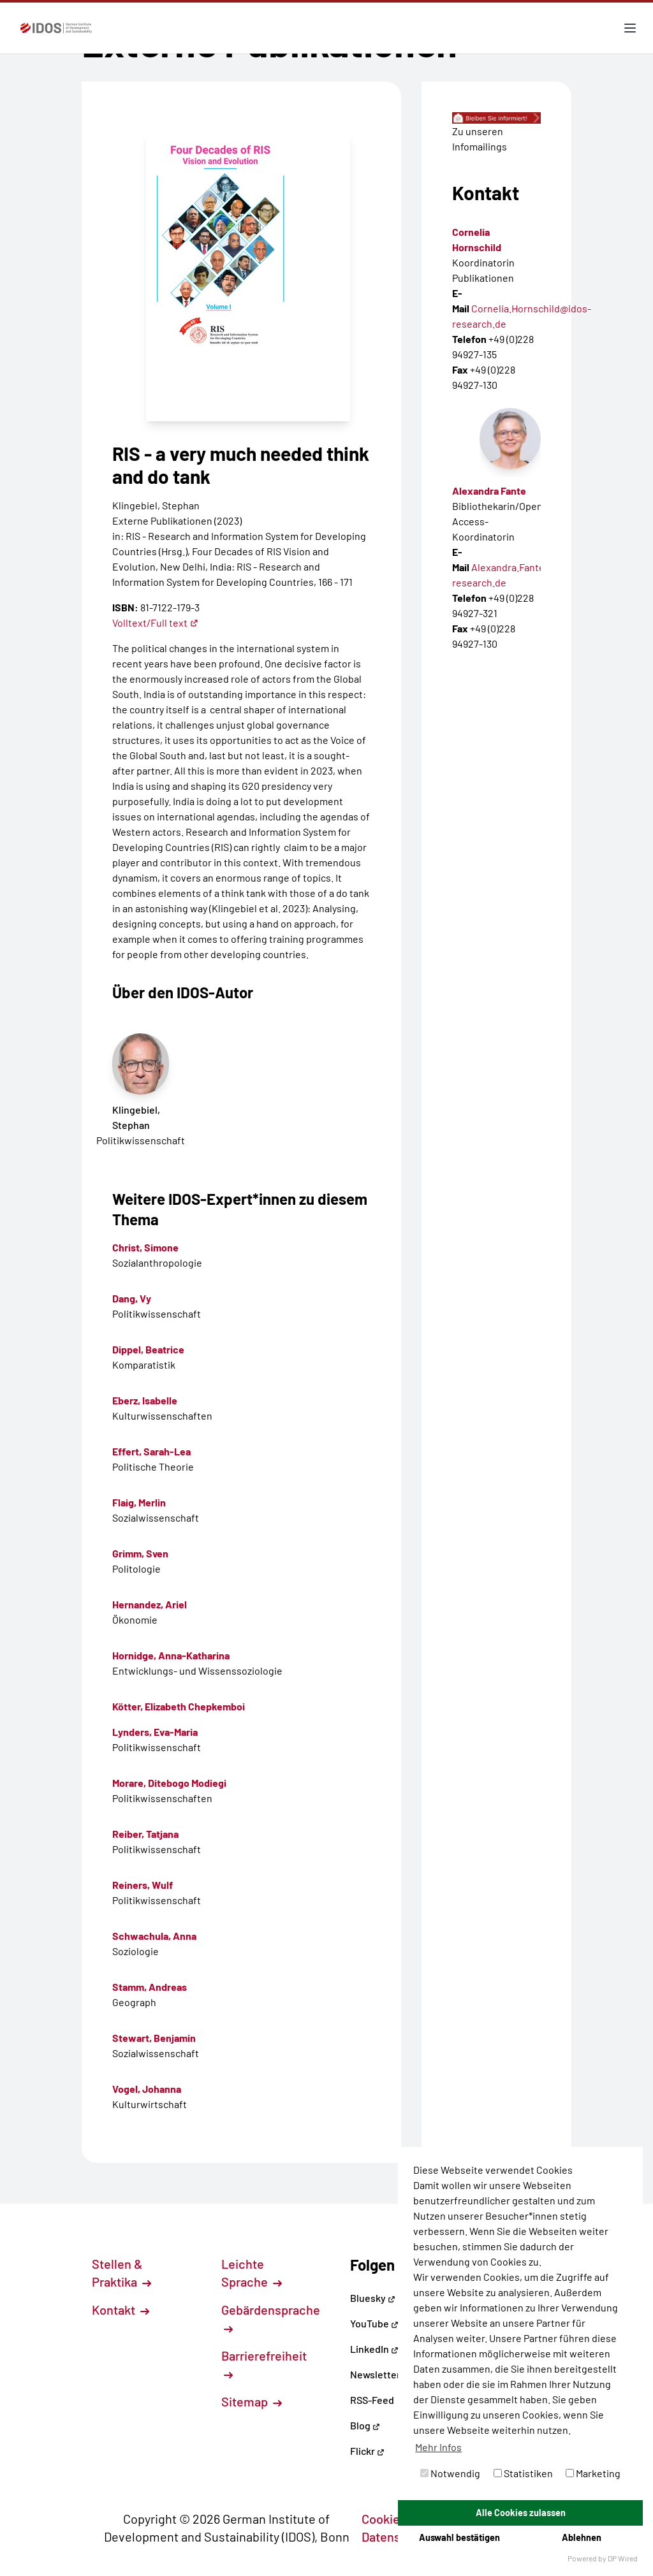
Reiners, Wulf (142, 1885)
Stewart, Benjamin (154, 2038)
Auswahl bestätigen (459, 2537)
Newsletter (375, 2374)
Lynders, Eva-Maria (155, 1732)
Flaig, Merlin (139, 1502)
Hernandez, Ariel (149, 1604)
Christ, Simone (145, 1247)
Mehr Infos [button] (438, 2447)
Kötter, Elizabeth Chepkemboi (178, 1706)
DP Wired (623, 2558)
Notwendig (450, 2473)
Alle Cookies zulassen (521, 2512)
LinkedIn (374, 2349)
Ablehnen (581, 2537)
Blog (365, 2425)
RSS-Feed (372, 2400)
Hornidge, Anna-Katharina (171, 1655)
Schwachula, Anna (154, 1936)
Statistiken (523, 2473)
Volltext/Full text (155, 622)
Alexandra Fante (489, 490)
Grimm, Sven (140, 1553)
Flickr (367, 2451)
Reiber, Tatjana (145, 1834)
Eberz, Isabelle (144, 1400)
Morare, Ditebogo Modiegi (169, 1783)
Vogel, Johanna (146, 2089)
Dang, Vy (131, 1298)
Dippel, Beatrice (148, 1349)
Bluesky (372, 2298)
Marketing (593, 2473)
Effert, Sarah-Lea (151, 1451)
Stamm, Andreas (149, 1987)
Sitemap (251, 2401)
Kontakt (120, 2309)
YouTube (374, 2323)
